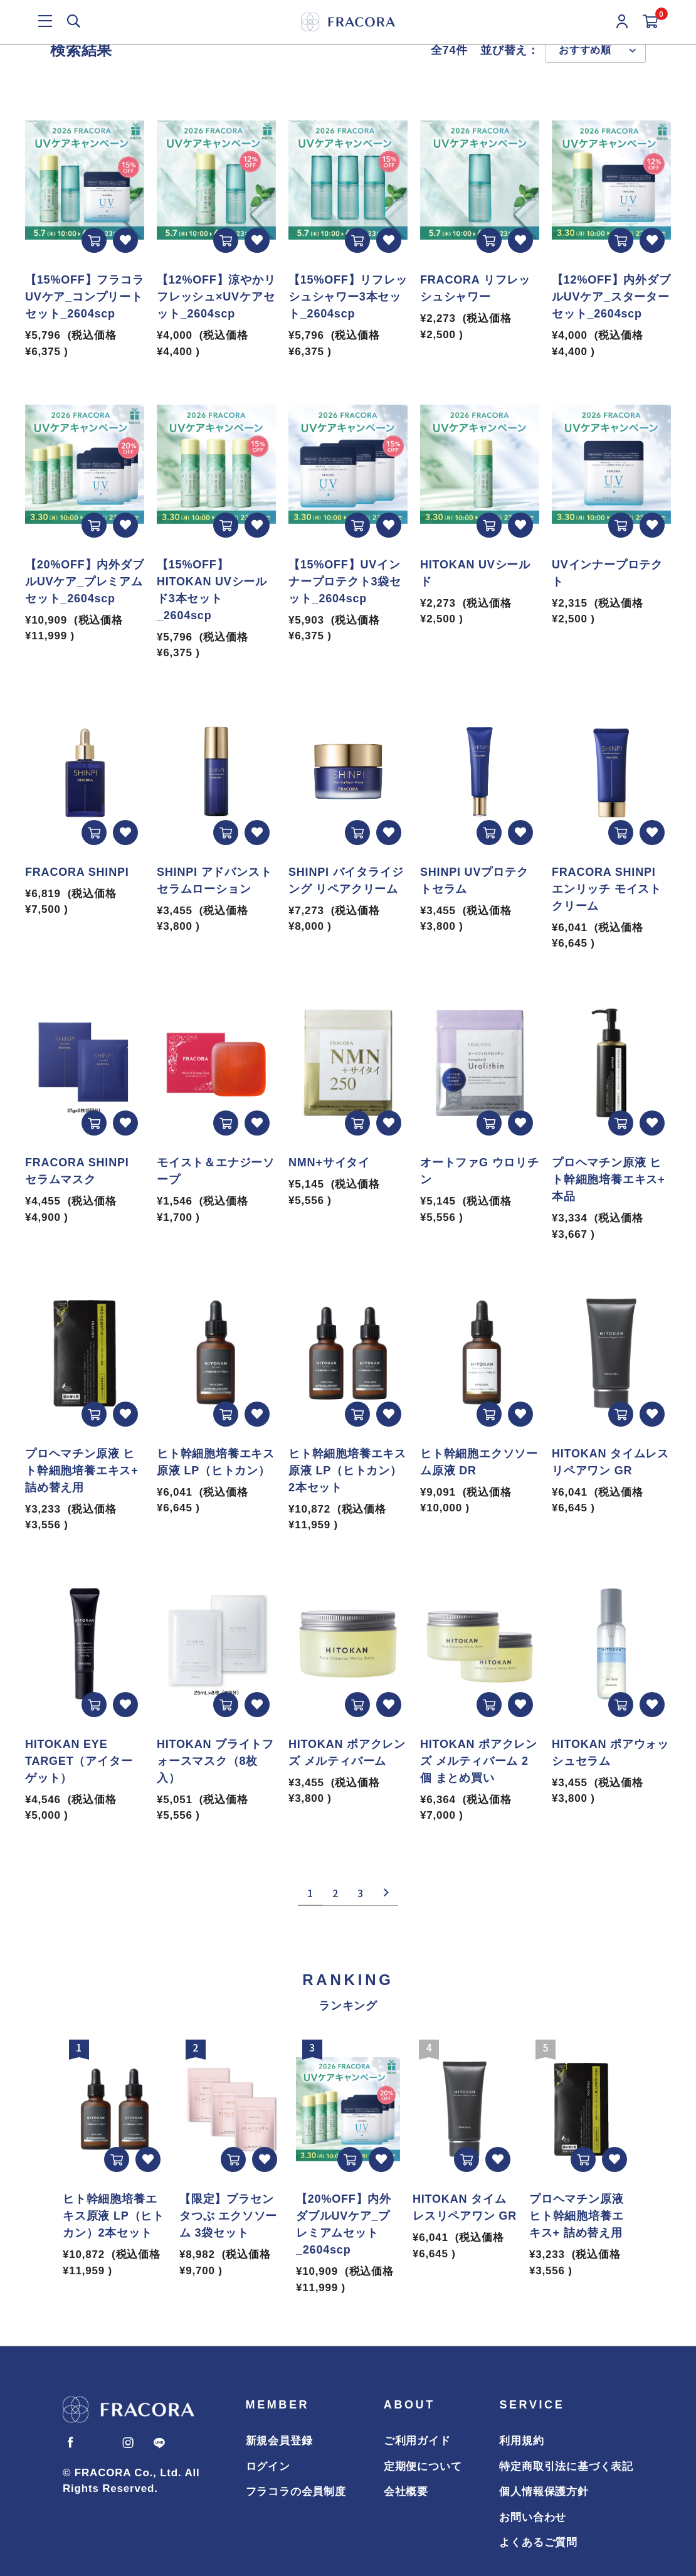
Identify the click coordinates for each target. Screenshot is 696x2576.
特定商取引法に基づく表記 (566, 2466)
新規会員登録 (279, 2441)
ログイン (268, 2466)
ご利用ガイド (417, 2441)
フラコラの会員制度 (296, 2492)
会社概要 (406, 2492)
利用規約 (521, 2441)
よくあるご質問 (538, 2542)
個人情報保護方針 (543, 2492)
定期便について (423, 2466)
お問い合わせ (532, 2517)
